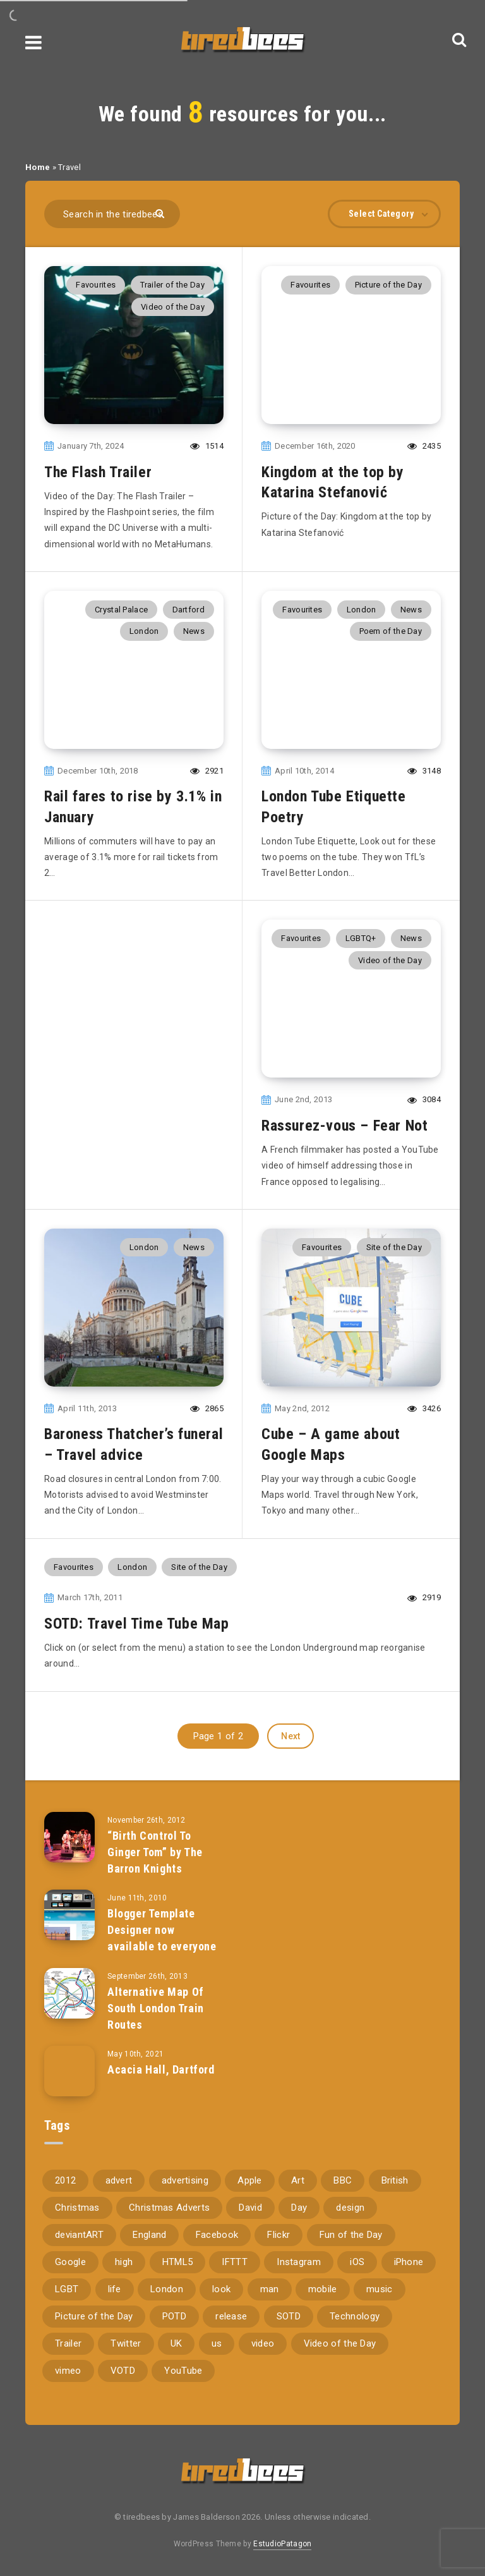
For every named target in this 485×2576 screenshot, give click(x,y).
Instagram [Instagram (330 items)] (299, 2262)
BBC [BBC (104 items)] (342, 2180)
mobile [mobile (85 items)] (322, 2289)
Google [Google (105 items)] (70, 2262)
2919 (424, 1597)
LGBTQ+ (360, 938)
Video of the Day (173, 307)
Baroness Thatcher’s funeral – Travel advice (133, 1444)
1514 (207, 446)
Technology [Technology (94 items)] (355, 2316)
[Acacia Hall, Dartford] (69, 2071)
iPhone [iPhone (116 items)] (409, 2262)
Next (290, 1736)
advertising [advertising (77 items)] (185, 2180)
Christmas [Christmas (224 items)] (77, 2207)
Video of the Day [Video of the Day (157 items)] (340, 2343)
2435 (424, 446)
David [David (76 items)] (250, 2207)
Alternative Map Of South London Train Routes (155, 2008)
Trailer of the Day (172, 284)
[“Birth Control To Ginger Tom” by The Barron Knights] (69, 1837)
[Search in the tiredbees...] (112, 214)
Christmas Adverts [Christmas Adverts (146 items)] (169, 2207)
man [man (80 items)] (269, 2289)
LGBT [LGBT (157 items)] (66, 2289)
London (144, 631)
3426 (424, 1408)
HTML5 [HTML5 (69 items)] (177, 2262)
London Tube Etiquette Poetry (333, 806)
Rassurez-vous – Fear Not (344, 1125)
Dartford (188, 609)
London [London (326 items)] (166, 2289)
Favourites (96, 284)
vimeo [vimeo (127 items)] (68, 2370)
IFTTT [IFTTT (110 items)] (235, 2262)
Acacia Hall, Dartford (161, 2069)
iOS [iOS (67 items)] (357, 2262)
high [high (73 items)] (124, 2262)
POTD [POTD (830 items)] (174, 2316)
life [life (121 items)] (114, 2289)
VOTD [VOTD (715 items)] (123, 2370)
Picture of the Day (388, 284)
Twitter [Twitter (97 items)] (126, 2343)
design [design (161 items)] (350, 2207)
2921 (207, 770)
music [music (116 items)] (379, 2289)
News (194, 631)
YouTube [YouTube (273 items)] (183, 2370)
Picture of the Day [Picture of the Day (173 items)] (94, 2316)
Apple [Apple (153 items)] (249, 2180)
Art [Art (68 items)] (297, 2180)
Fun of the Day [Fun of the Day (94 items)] (351, 2234)
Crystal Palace (121, 609)
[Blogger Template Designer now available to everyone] (69, 1915)
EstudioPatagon (282, 2543)
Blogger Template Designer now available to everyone (162, 1930)
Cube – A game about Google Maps (330, 1444)
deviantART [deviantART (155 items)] (79, 2234)
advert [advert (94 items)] (119, 2180)
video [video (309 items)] (263, 2343)
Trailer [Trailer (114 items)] (68, 2343)
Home (37, 167)
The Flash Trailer (98, 472)
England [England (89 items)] (149, 2234)
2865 (207, 1408)
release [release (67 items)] (231, 2316)
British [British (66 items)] (395, 2180)
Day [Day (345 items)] (299, 2207)
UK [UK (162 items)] (177, 2343)
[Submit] (161, 212)
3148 (424, 770)
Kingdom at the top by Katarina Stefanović (332, 482)
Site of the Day (394, 1247)
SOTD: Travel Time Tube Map (136, 1623)
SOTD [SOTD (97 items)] (289, 2316)
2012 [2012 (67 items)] (65, 2180)
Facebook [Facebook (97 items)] (217, 2234)
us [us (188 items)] (217, 2343)
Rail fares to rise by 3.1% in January (133, 806)
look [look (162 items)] (221, 2289)
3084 (424, 1099)
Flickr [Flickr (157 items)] (278, 2234)
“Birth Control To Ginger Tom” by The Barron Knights (155, 1852)
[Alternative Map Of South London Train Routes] (69, 1993)
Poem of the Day (390, 631)
